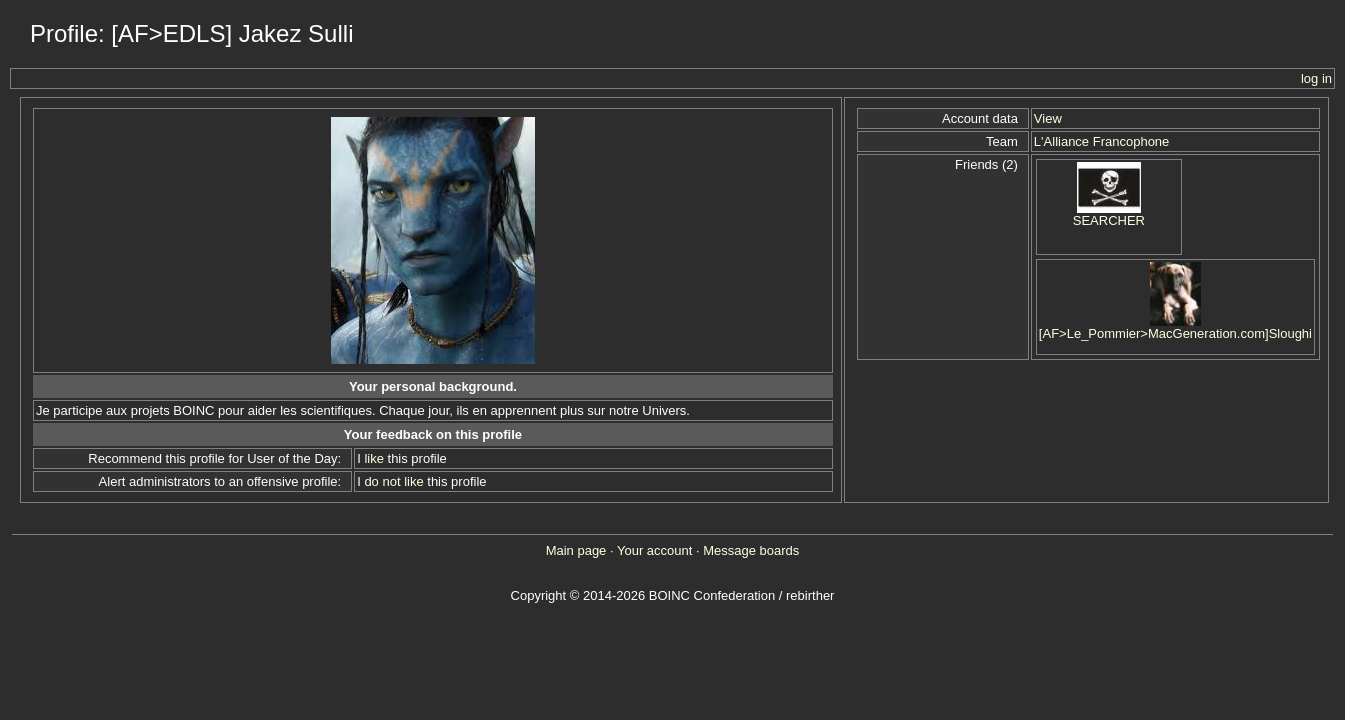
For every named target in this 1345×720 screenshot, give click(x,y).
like (374, 458)
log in (1316, 78)
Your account (654, 550)
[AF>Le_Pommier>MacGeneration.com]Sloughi (1175, 333)
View (1048, 118)
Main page (576, 550)
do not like (393, 481)
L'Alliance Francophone (1101, 141)
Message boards (751, 550)
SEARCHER (1109, 220)
